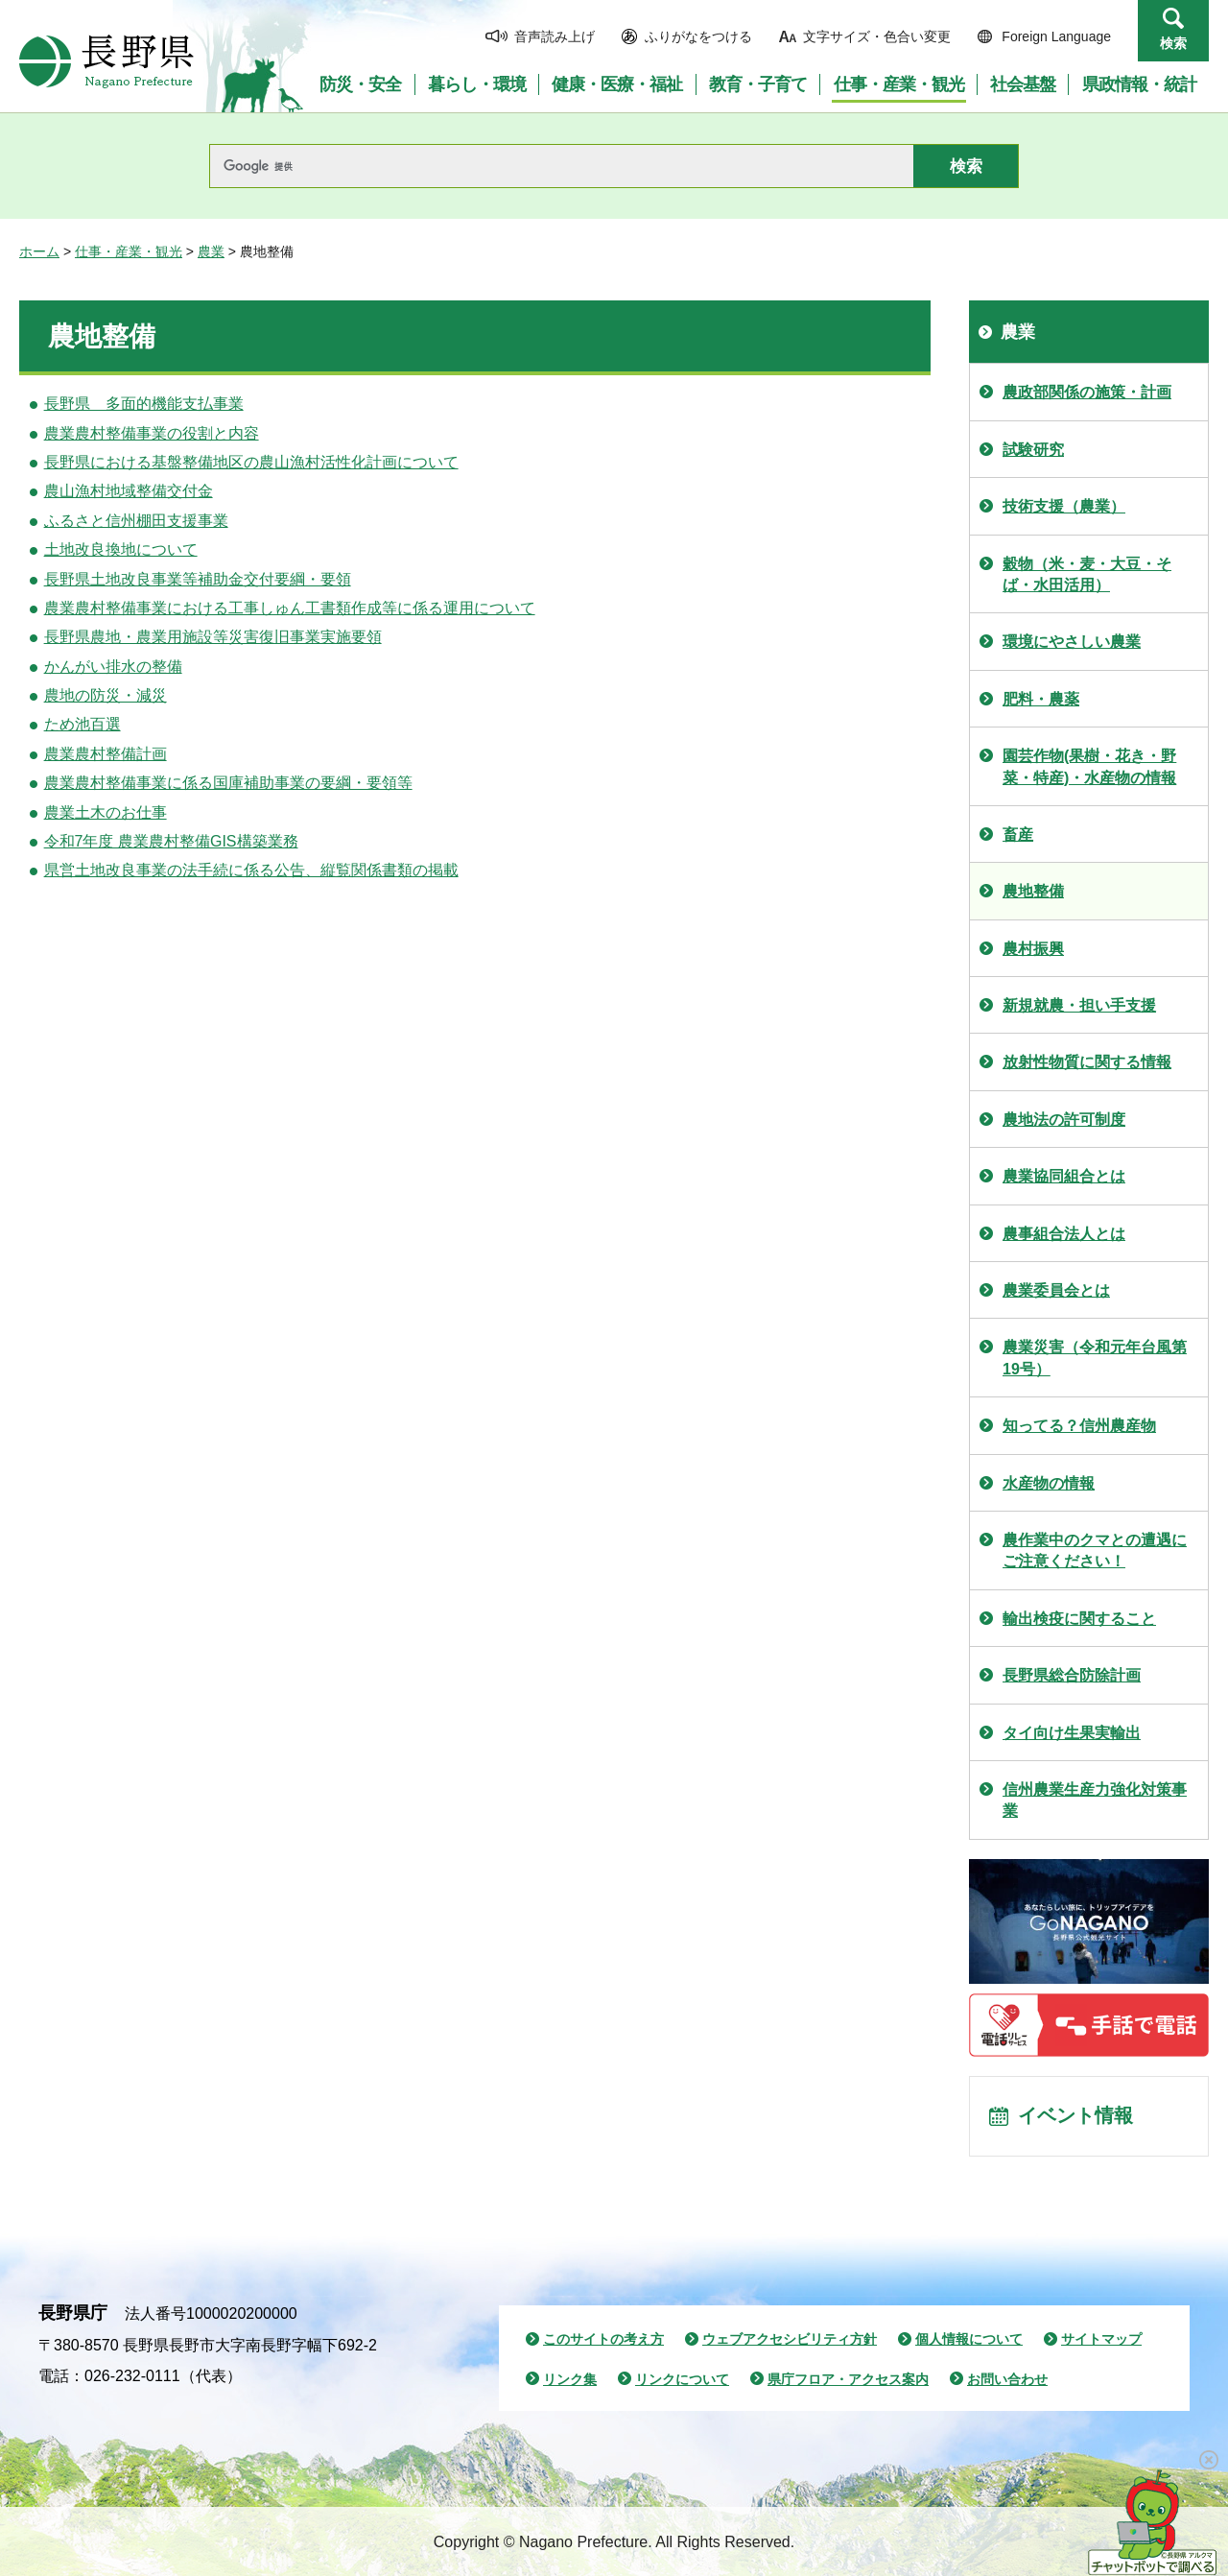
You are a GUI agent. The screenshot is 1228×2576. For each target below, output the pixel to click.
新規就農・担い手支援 (1079, 1005)
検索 (1173, 43)
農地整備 (1033, 891)
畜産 (1018, 834)
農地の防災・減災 (105, 695)
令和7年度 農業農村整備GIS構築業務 (171, 841)
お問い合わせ (1007, 2379)
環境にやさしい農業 (1072, 641)
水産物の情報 (1049, 1483)
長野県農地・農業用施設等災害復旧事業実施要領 (213, 637)
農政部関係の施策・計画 (1087, 392)
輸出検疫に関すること (1079, 1618)
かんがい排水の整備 (113, 666)
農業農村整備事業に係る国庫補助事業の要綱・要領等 (228, 783)
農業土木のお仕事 (105, 812)
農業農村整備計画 (105, 754)
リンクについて (682, 2379)
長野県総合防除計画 (1072, 1675)
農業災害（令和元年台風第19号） (1095, 1357)
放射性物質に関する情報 (1087, 1062)
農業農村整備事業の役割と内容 (151, 433)
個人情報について (969, 2339)
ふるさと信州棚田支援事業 (136, 521)
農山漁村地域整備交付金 (128, 491)
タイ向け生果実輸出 (1072, 1733)
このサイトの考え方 (603, 2339)
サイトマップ (1101, 2339)
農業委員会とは (1056, 1290)
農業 (211, 251)
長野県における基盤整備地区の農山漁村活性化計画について (251, 462)
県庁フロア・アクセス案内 (848, 2379)
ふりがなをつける (698, 36)
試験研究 (1033, 449)
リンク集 (570, 2379)
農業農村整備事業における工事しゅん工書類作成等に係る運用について (289, 608)
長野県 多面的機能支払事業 (144, 403)
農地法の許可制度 (1064, 1119)
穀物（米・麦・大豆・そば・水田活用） (1087, 574)
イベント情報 (1075, 2116)
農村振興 (1033, 949)
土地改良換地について (121, 549)
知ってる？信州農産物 (1079, 1426)
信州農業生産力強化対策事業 (1095, 1800)
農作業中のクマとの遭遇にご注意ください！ (1095, 1550)
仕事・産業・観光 (128, 251)
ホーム (39, 251)
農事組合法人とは (1064, 1234)
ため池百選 (82, 724)
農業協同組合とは (1064, 1176)
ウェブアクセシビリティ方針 (789, 2339)
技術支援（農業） (1064, 506)
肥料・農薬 (1041, 699)
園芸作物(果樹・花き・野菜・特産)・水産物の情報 (1089, 766)
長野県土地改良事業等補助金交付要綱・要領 (197, 579)
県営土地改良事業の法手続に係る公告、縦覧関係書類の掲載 (251, 870)
